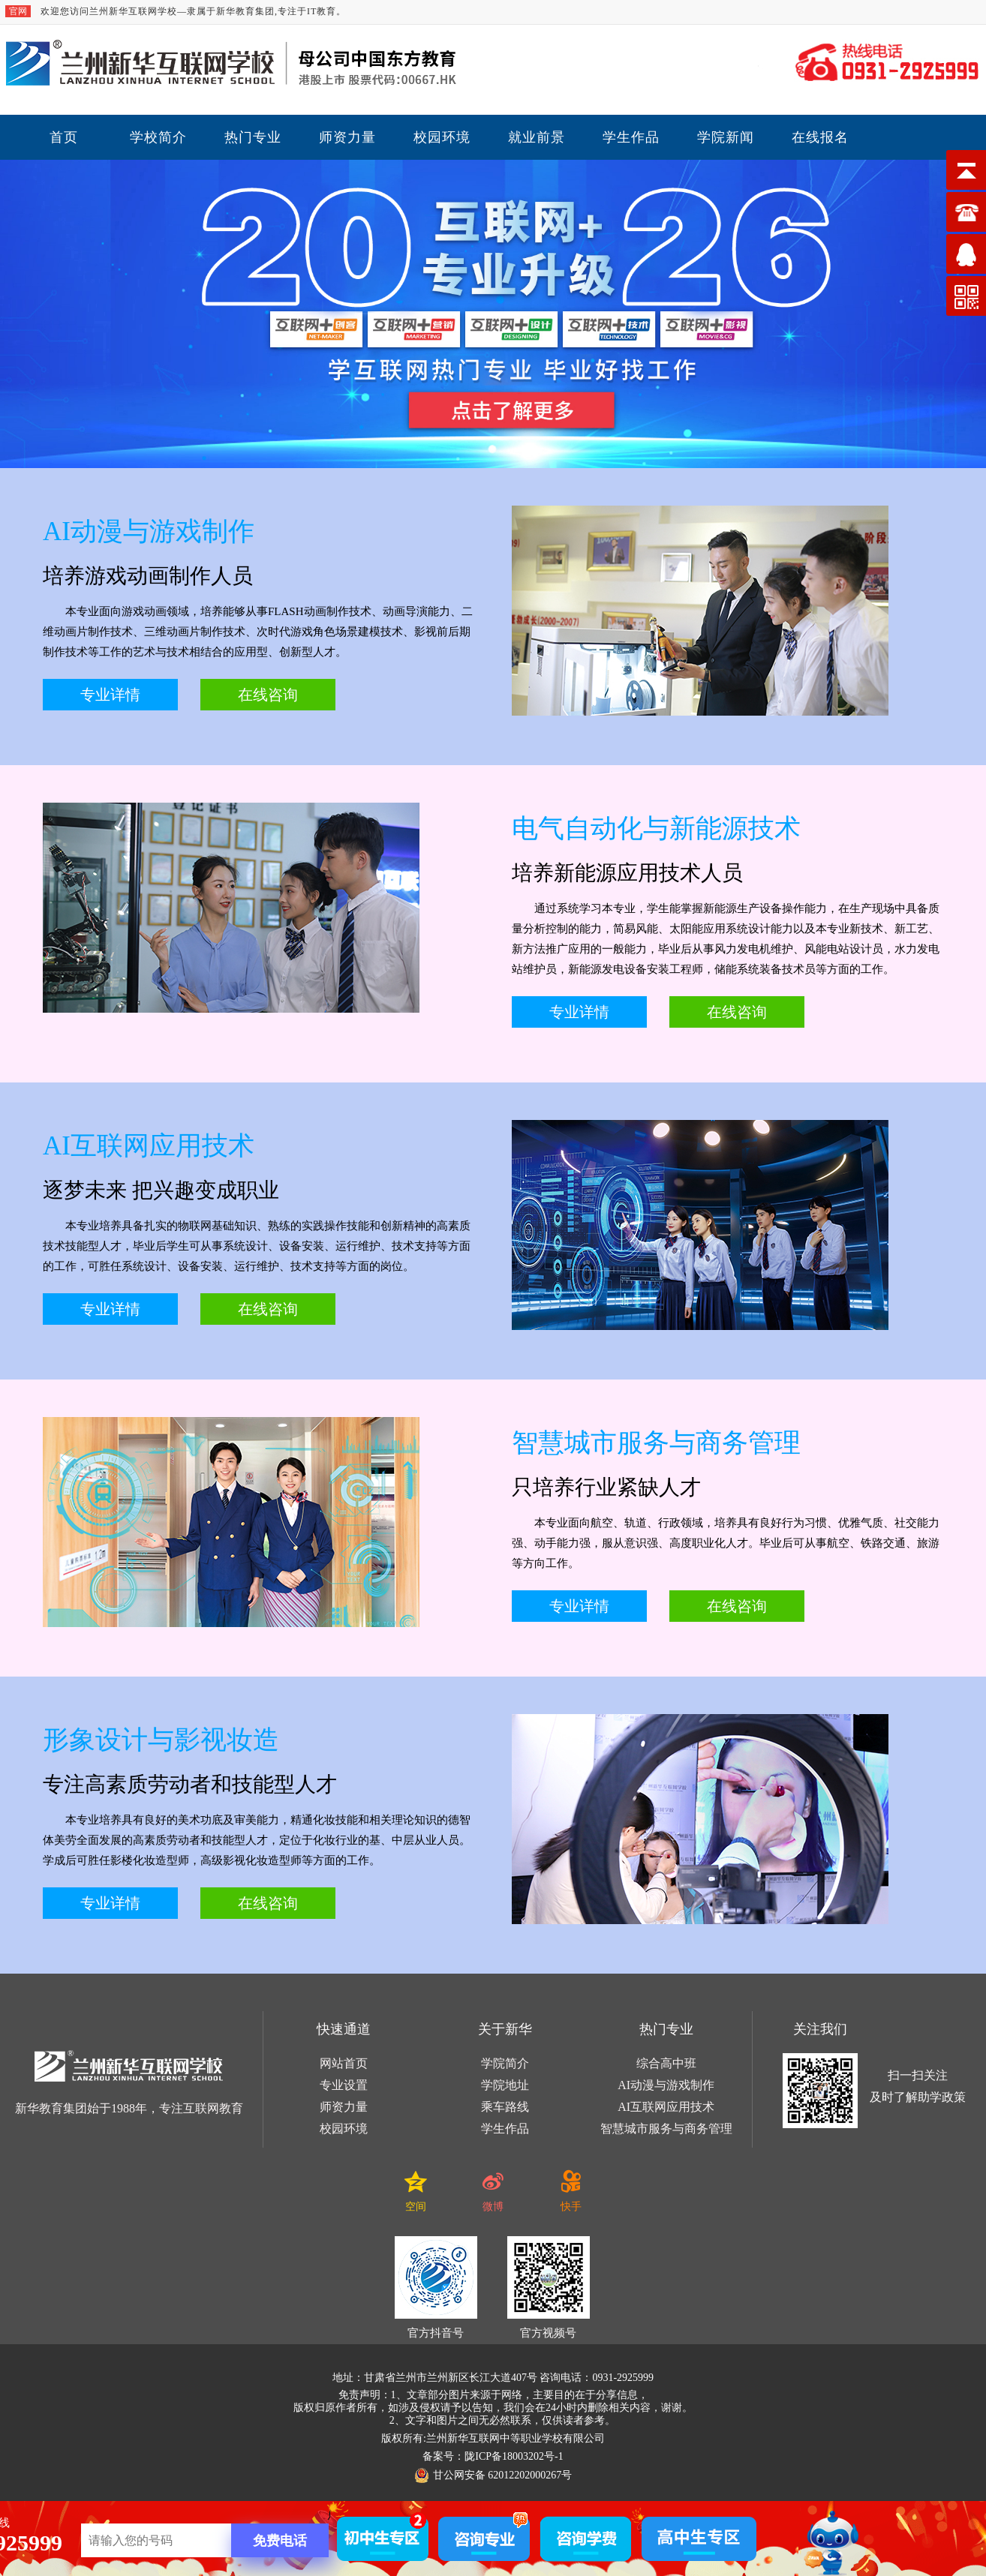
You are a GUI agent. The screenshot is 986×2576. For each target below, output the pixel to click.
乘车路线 (505, 2106)
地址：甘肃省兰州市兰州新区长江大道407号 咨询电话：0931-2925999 (493, 2377)
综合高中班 (666, 2063)
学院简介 (505, 2063)
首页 (64, 137)
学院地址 (505, 2085)
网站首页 (344, 2063)
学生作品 (631, 137)
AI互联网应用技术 (666, 2106)
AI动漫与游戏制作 (666, 2085)
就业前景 (536, 137)
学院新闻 (725, 137)
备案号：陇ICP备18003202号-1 (492, 2456)
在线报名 (820, 137)
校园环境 (441, 137)
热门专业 (252, 137)
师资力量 (347, 137)
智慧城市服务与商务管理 (666, 2128)
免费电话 (280, 2540)
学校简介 (158, 137)
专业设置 (344, 2085)
